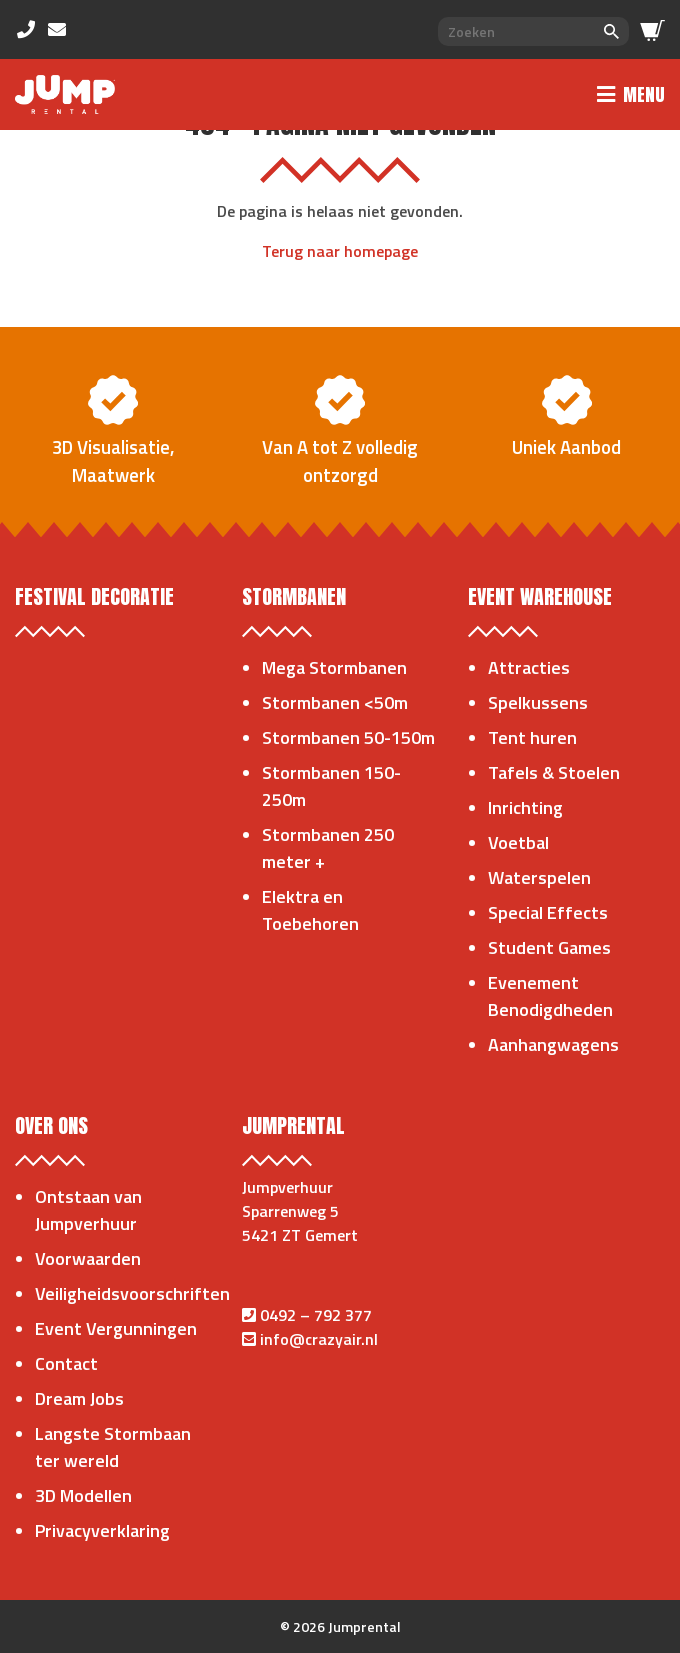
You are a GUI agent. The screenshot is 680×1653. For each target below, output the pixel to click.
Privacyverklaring (102, 1530)
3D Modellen (83, 1495)
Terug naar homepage (340, 251)
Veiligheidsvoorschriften (132, 1293)
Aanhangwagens (553, 1044)
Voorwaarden (88, 1258)
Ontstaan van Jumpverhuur (88, 1210)
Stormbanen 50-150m (348, 737)
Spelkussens (538, 702)
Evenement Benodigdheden (550, 996)
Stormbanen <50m (335, 702)
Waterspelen (539, 877)
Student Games (549, 947)
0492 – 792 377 (316, 1315)
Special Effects (548, 912)
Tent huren (532, 737)
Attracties (529, 667)
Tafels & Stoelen (554, 772)
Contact (66, 1363)
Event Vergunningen (116, 1328)
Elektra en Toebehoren (310, 910)
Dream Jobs (79, 1398)
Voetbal (518, 842)
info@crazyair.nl (319, 1339)
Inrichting (525, 807)
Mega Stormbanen (334, 667)
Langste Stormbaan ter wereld (113, 1447)
